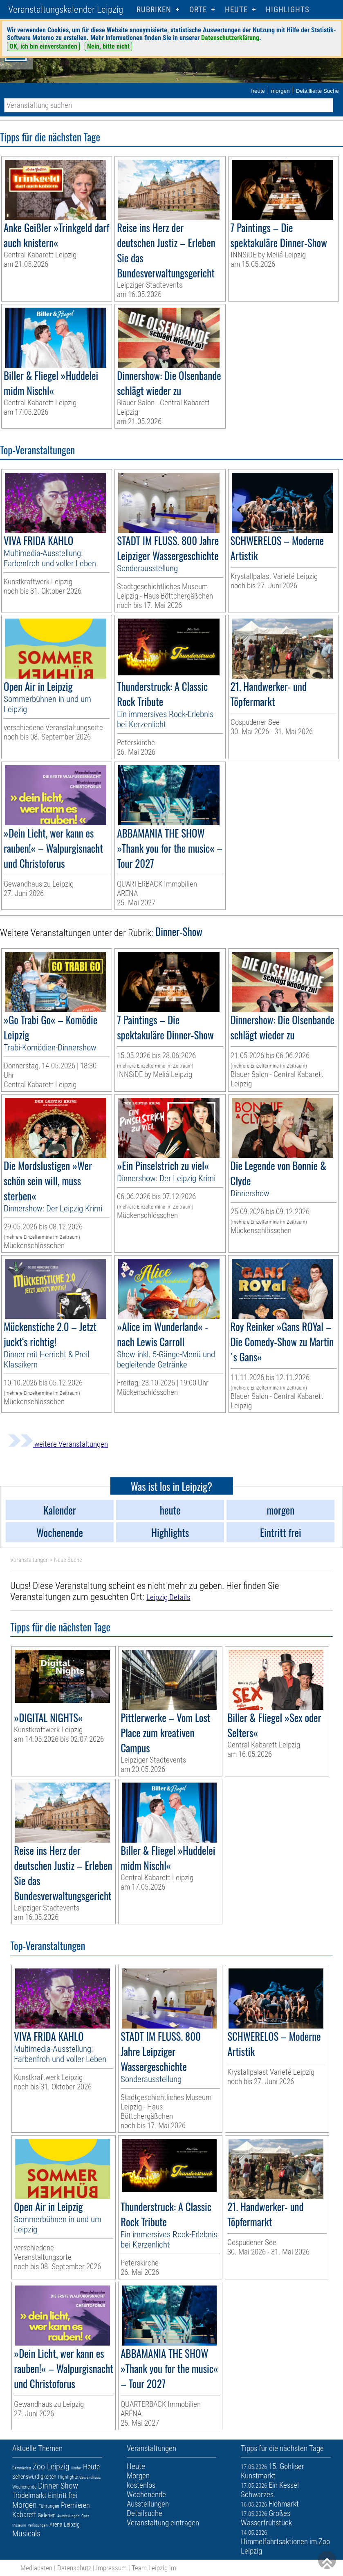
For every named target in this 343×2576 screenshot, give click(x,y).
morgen (280, 91)
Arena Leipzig (64, 2524)
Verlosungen (38, 2525)
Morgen (24, 2505)
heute (258, 91)
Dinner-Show (58, 2486)
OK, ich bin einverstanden (43, 46)
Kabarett (24, 2514)
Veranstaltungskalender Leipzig (65, 9)
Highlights (287, 9)
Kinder (76, 2468)
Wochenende (24, 2487)
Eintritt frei (62, 2495)
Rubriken (154, 9)
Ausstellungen (68, 2515)
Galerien (47, 2515)
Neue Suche (68, 1560)
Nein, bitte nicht (108, 46)
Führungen (48, 2506)
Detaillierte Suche (317, 91)
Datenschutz (74, 2568)
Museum (19, 2525)
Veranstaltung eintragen (163, 2522)
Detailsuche (144, 2513)
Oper (85, 2515)
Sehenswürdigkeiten (34, 2476)
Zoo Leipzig (51, 2466)
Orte (198, 9)
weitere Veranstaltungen (58, 1444)
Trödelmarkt (29, 2495)
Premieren (75, 2505)
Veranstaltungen (29, 1560)
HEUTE (236, 9)
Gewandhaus (90, 2477)
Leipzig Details (168, 1597)
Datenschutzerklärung (230, 38)
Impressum (111, 2568)
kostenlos (141, 2485)
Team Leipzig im (154, 2568)
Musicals (26, 2533)
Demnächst (21, 2468)
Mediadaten (36, 2568)
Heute (91, 2466)
